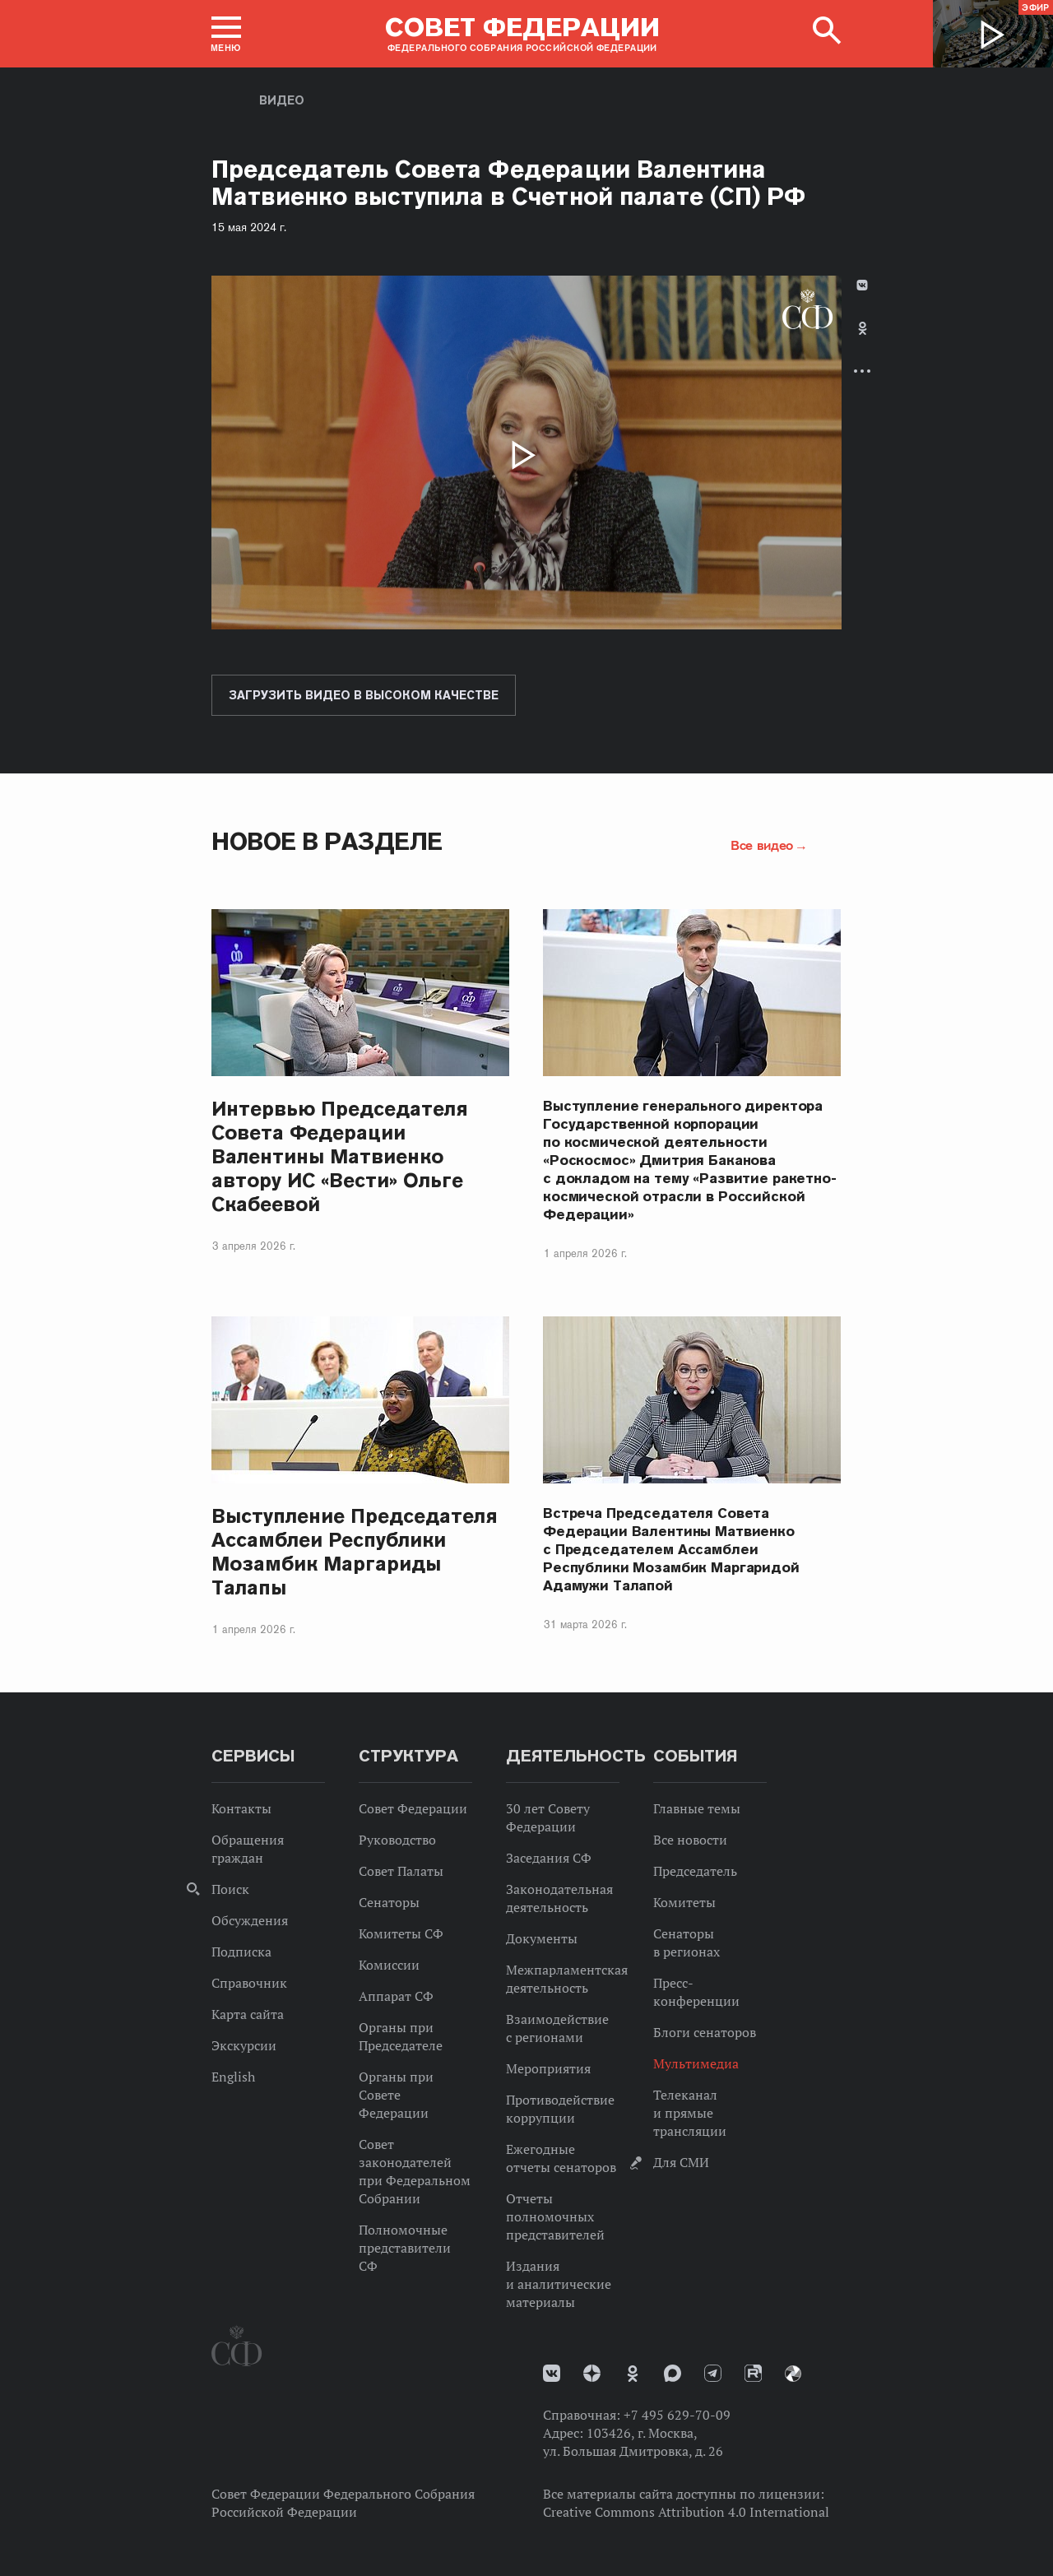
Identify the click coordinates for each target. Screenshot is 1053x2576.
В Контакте (862, 285)
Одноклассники (863, 328)
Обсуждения (249, 1920)
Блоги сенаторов (704, 2032)
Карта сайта (247, 2014)
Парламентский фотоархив (793, 2373)
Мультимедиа (696, 2063)
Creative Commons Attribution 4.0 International (686, 2512)
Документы (542, 1938)
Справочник (249, 1983)
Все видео (762, 845)
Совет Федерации (413, 1808)
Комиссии (389, 1964)
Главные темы (696, 1808)
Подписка (241, 1951)
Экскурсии (243, 2045)
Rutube (753, 2373)
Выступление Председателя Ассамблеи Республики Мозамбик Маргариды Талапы (354, 1551)
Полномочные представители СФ (405, 2247)
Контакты (241, 1808)
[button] (226, 33)
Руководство (397, 1839)
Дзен (592, 2373)
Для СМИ (681, 2162)
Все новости (690, 1839)
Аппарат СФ (396, 1996)
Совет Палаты (401, 1871)
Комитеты (684, 1902)
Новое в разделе (327, 841)
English (233, 2076)
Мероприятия (548, 2068)
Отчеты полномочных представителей (555, 2216)
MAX (672, 2373)
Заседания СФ (548, 1858)
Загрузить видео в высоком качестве (364, 695)
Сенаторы (389, 1902)
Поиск (230, 1889)
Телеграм (712, 2373)
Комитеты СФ (401, 1933)
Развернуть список (862, 370)
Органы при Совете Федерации (396, 2094)
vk (551, 2373)
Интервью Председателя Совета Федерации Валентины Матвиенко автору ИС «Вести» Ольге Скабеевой (339, 1156)
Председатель (695, 1871)
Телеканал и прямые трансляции (689, 2112)
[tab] (862, 342)
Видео (281, 100)
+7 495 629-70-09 (677, 2415)
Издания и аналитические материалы (558, 2284)
